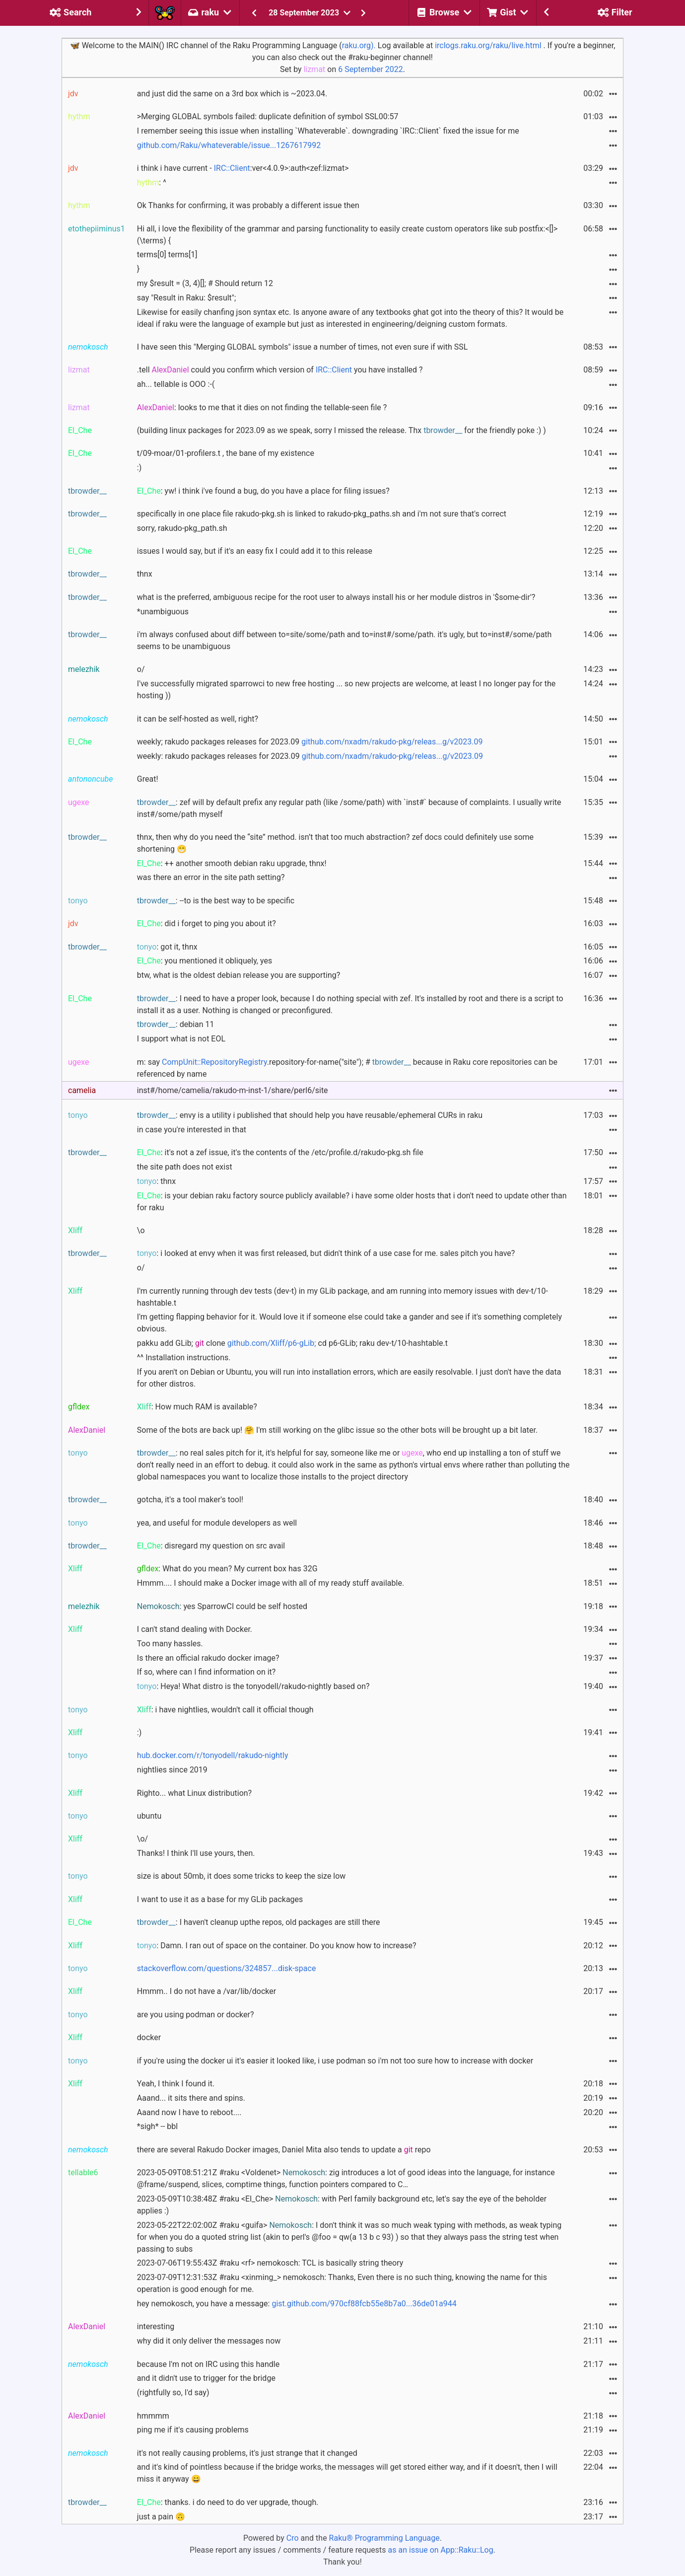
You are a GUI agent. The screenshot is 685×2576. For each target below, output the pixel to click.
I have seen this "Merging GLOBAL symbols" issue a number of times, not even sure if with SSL (302, 347)
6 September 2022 (370, 69)
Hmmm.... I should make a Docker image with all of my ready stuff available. (270, 1583)
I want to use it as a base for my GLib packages (220, 1899)
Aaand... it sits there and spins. (191, 2098)
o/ (141, 669)
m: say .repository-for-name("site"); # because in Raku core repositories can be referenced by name (347, 1068)
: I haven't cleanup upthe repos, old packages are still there (258, 1922)
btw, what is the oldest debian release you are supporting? (238, 975)
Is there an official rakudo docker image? (208, 1658)
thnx (144, 574)
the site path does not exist (184, 1167)
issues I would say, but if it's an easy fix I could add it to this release (254, 551)
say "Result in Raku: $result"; (186, 297)
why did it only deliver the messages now (209, 2341)
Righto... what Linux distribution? (194, 1793)
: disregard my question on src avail (211, 1545)
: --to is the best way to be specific (215, 900)
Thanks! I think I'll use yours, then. (196, 1853)
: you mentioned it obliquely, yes (204, 960)
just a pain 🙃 (161, 2516)
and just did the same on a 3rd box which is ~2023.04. (232, 93)
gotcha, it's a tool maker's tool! (190, 1499)
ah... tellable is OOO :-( (176, 384)
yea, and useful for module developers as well (217, 1523)
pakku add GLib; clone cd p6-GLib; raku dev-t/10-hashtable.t (292, 1343)
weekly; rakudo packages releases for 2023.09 (310, 741)
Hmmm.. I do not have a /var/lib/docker (206, 1991)
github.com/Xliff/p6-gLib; (271, 1343)
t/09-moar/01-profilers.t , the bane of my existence (225, 453)
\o (141, 1230)
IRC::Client (232, 168)
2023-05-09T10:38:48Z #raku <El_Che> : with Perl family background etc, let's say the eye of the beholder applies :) (342, 2204)
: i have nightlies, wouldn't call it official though (225, 1709)
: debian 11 (175, 1024)
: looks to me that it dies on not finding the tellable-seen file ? (262, 407)
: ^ (151, 182)
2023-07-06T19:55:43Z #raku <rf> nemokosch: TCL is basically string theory (270, 2263)
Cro (292, 2538)
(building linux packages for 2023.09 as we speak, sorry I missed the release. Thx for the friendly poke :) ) (341, 430)
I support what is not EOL (181, 1038)
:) (139, 467)
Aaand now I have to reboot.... (189, 2112)
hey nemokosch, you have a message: (297, 2303)
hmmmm (153, 2416)
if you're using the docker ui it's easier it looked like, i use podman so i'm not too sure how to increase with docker (335, 2060)
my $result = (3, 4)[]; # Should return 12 (205, 283)
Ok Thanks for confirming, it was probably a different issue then (248, 205)
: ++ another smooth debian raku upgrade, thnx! (232, 863)
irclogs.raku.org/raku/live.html (488, 45)
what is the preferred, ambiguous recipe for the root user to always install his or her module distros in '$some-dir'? (336, 597)
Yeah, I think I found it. (175, 2083)
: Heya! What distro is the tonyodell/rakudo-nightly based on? (253, 1686)
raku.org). (359, 45)
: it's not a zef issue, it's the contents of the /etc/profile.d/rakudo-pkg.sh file (280, 1152)
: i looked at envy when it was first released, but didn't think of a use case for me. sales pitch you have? (326, 1253)
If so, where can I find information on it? (206, 1672)
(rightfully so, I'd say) (173, 2392)
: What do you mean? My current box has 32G (227, 1568)
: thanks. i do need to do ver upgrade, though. (228, 2502)
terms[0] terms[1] (167, 254)
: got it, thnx (167, 947)
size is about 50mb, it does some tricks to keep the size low (241, 1876)
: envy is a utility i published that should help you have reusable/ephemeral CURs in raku (309, 1115)
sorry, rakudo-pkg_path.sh (182, 528)
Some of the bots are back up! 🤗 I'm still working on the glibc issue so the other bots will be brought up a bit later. (337, 1430)
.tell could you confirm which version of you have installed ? (280, 369)
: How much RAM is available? (197, 1406)
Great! (147, 779)
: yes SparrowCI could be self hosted (222, 1606)
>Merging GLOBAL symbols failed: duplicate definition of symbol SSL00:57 (268, 116)
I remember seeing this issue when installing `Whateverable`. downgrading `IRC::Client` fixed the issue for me (328, 131)
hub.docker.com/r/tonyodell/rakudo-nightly (212, 1755)
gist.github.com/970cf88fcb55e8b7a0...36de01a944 (364, 2303)
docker (149, 2037)
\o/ (142, 1838)
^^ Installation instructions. (184, 1357)
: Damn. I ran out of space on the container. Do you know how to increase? (276, 1945)
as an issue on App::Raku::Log (440, 2550)
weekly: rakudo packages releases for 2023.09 (310, 756)
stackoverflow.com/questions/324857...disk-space (226, 1968)
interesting (155, 2326)
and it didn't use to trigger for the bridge (206, 2378)
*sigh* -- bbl (157, 2126)
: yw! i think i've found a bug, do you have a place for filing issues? (263, 491)
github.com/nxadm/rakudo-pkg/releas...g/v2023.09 (391, 741)
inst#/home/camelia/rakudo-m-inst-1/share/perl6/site (232, 1090)
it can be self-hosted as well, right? (197, 719)
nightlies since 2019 (172, 1769)
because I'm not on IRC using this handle (208, 2364)
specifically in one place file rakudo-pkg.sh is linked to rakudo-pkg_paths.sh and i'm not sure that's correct (321, 513)
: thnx (156, 1181)
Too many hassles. (170, 1643)
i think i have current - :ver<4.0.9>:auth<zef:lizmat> (243, 168)
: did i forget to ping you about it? (206, 923)
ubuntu (149, 1816)
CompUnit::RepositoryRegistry (214, 1062)
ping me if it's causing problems (193, 2429)
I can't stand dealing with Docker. (194, 1629)
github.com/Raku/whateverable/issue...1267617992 (229, 145)
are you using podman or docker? (195, 2014)
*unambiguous (163, 611)
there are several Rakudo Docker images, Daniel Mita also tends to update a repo (284, 2149)
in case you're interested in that (191, 1129)
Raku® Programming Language (384, 2538)
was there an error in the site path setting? (211, 877)
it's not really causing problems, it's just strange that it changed (247, 2453)
